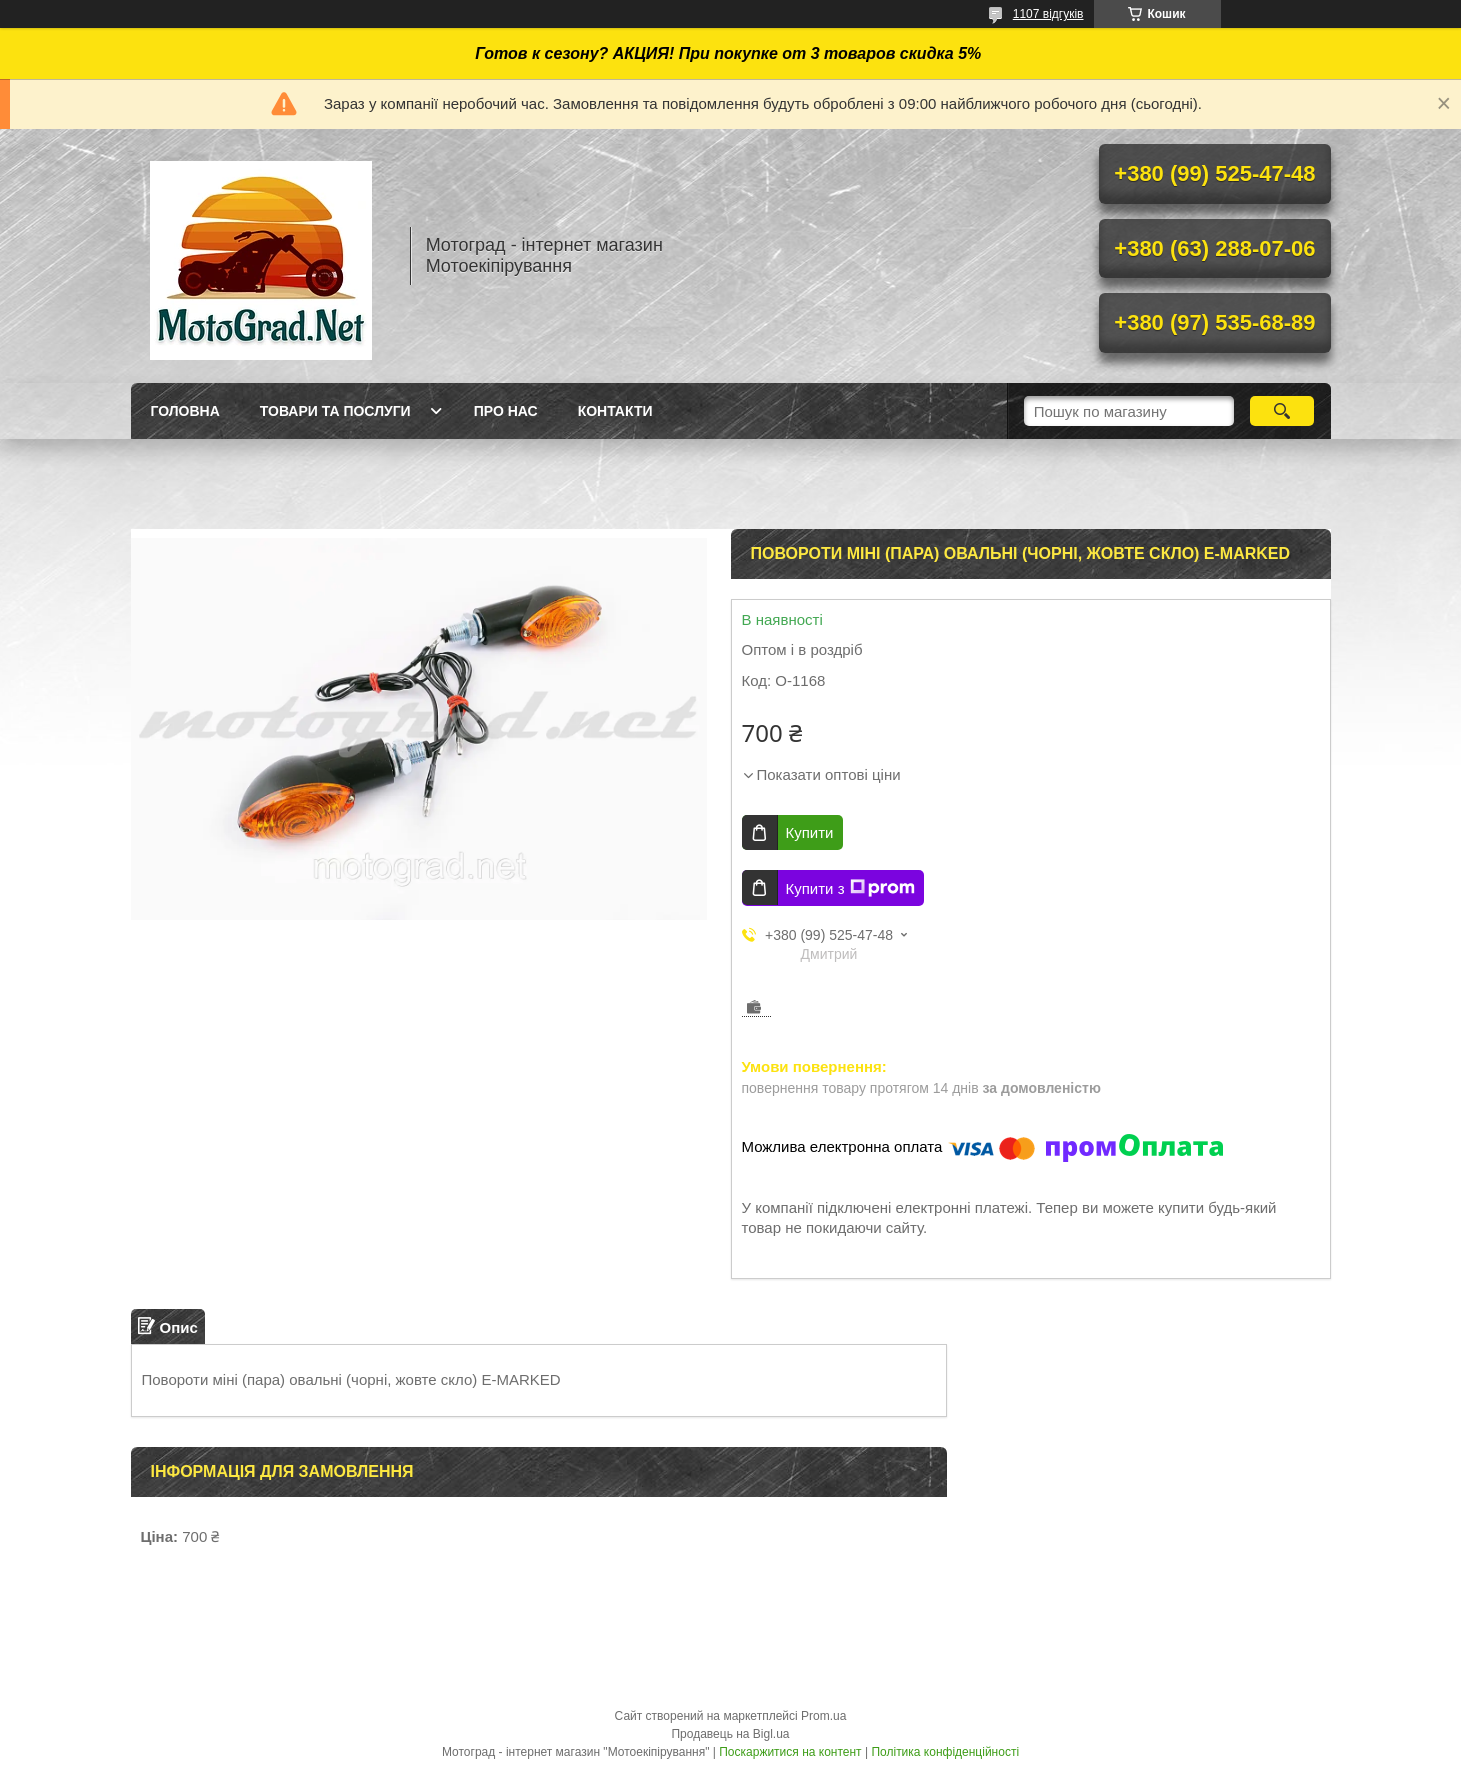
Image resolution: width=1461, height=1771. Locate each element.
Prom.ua (823, 1716)
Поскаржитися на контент (790, 1752)
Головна (185, 411)
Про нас (506, 411)
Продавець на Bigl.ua (730, 1734)
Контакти (615, 411)
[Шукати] (1282, 411)
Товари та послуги (335, 411)
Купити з (850, 888)
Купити (810, 832)
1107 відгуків (1048, 14)
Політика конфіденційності (945, 1752)
